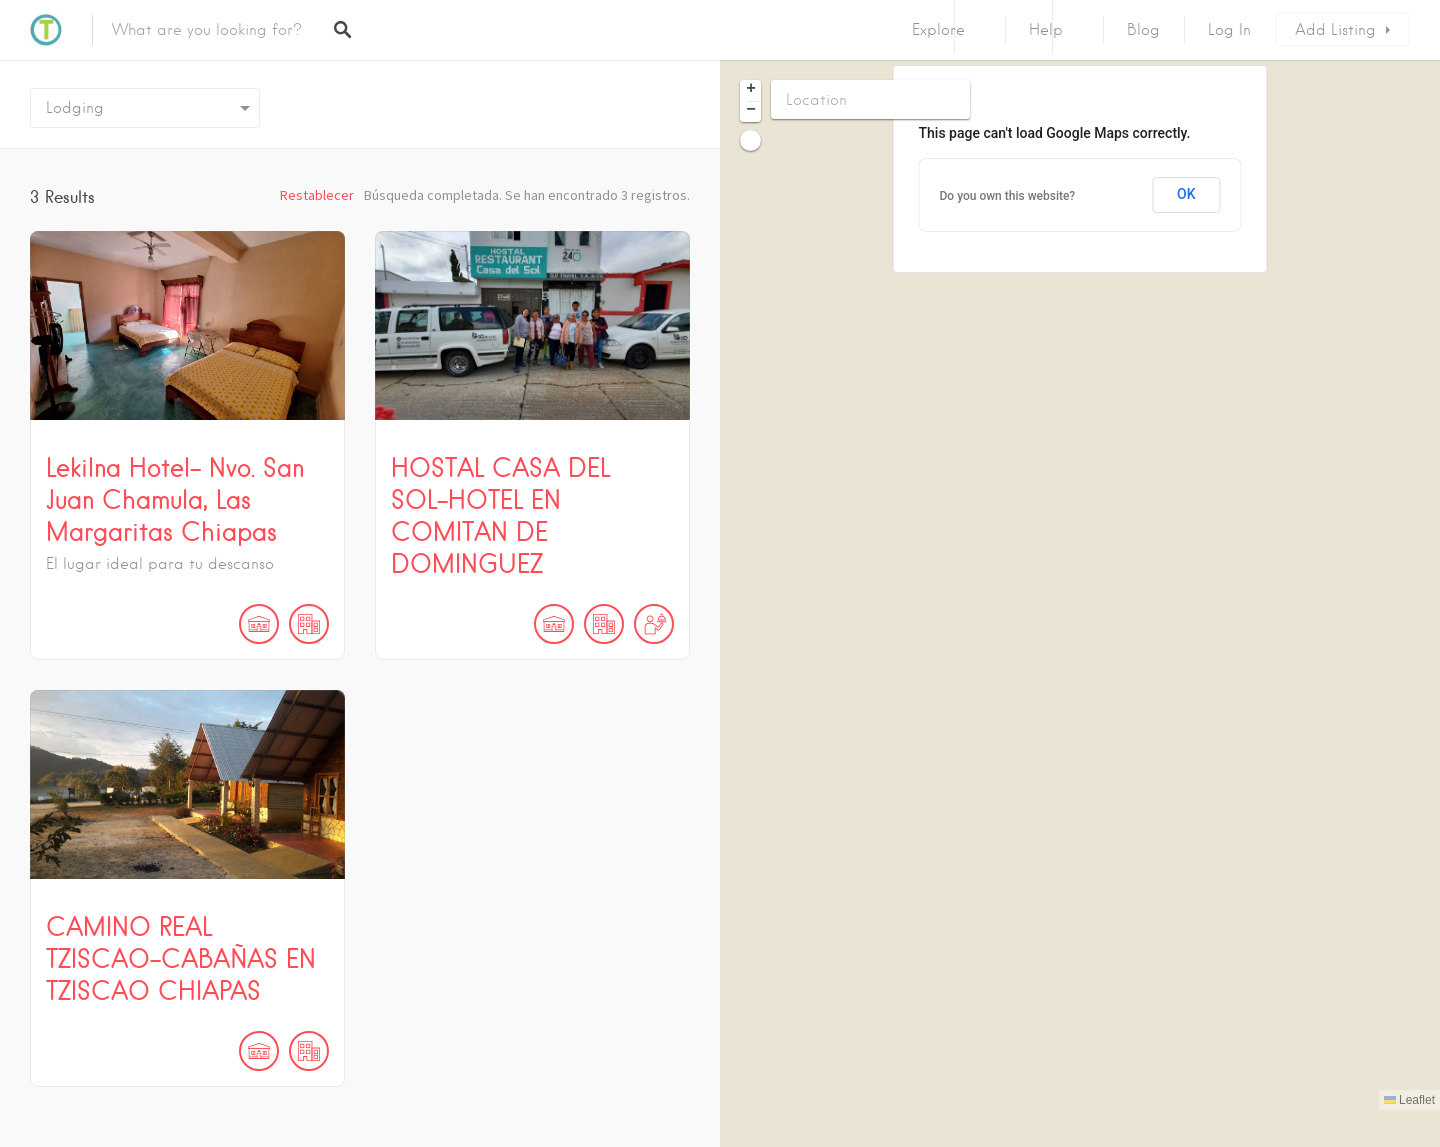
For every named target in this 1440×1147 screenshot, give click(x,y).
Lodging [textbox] (75, 108)
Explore (938, 30)
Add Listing (1335, 30)
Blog (1143, 30)
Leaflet (1409, 1100)
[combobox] (145, 108)
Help (1046, 30)
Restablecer (317, 195)
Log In (1229, 30)
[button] (750, 90)
